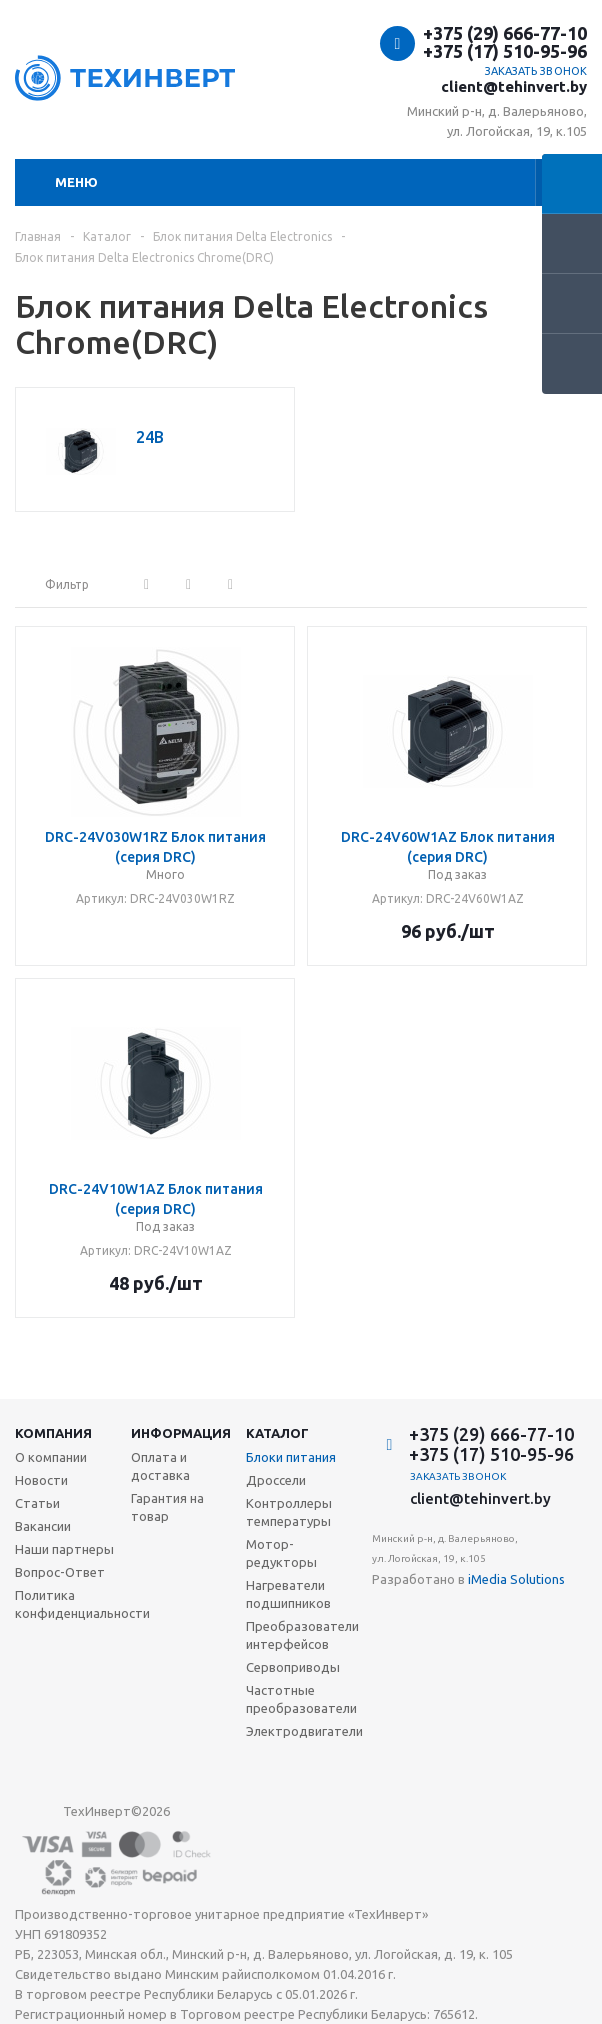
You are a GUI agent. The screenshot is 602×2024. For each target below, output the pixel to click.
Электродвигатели (304, 1731)
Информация (181, 1433)
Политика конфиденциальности (82, 1604)
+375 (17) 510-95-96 (505, 51)
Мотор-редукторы (281, 1553)
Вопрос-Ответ (60, 1572)
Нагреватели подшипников (288, 1594)
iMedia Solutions (516, 1579)
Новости (41, 1480)
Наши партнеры (64, 1549)
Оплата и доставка (160, 1466)
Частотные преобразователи (301, 1699)
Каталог (277, 1433)
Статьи (37, 1503)
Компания (53, 1433)
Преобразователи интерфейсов (302, 1635)
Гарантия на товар (167, 1507)
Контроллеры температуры (289, 1512)
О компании (51, 1457)
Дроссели (276, 1480)
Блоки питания (291, 1457)
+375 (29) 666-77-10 (505, 33)
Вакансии (43, 1526)
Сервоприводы (293, 1667)
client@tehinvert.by (514, 86)
